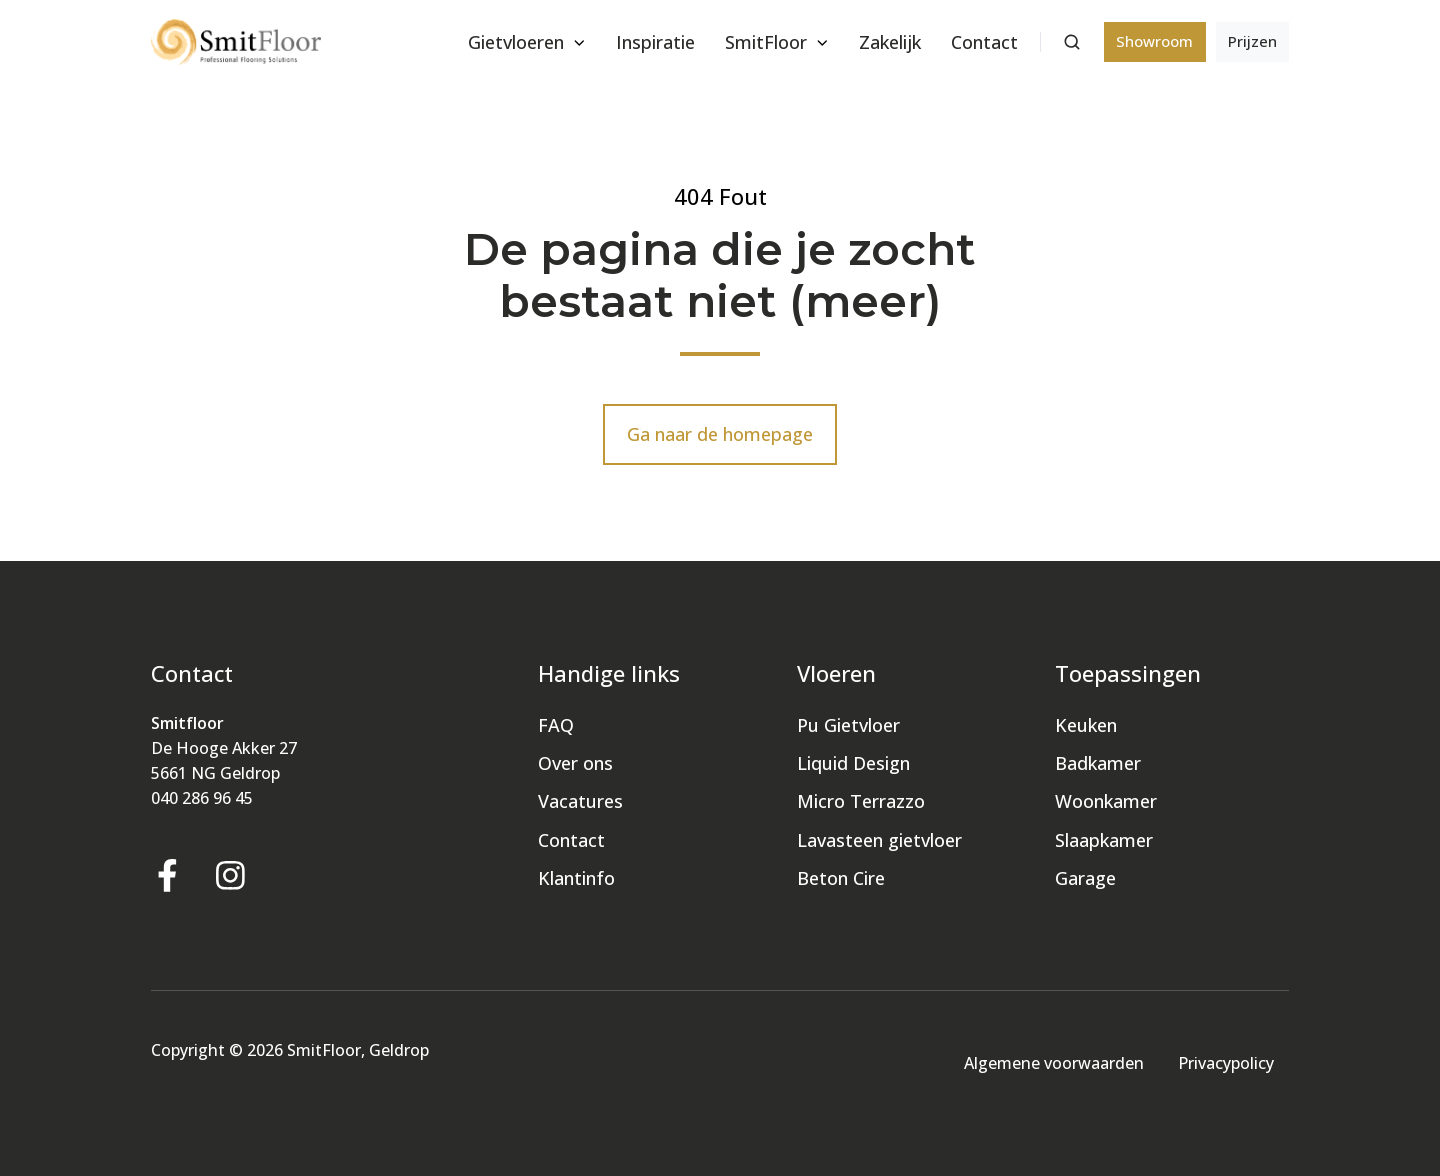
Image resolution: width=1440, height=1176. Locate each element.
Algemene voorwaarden (1054, 1063)
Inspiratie (655, 42)
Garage (1085, 878)
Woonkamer (1106, 801)
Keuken (1086, 725)
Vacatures (580, 801)
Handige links (609, 673)
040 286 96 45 (202, 798)
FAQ (556, 725)
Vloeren (836, 673)
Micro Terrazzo (861, 801)
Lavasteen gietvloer (879, 840)
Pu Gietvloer (848, 725)
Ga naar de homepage (720, 434)
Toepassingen (1128, 673)
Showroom (1154, 41)
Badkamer (1098, 763)
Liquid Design (853, 763)
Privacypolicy (1226, 1063)
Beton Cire (841, 878)
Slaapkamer (1104, 840)
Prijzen (1252, 41)
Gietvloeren (516, 42)
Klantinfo (576, 878)
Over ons (575, 763)
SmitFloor (766, 42)
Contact (984, 42)
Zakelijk (890, 42)
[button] (1072, 42)
